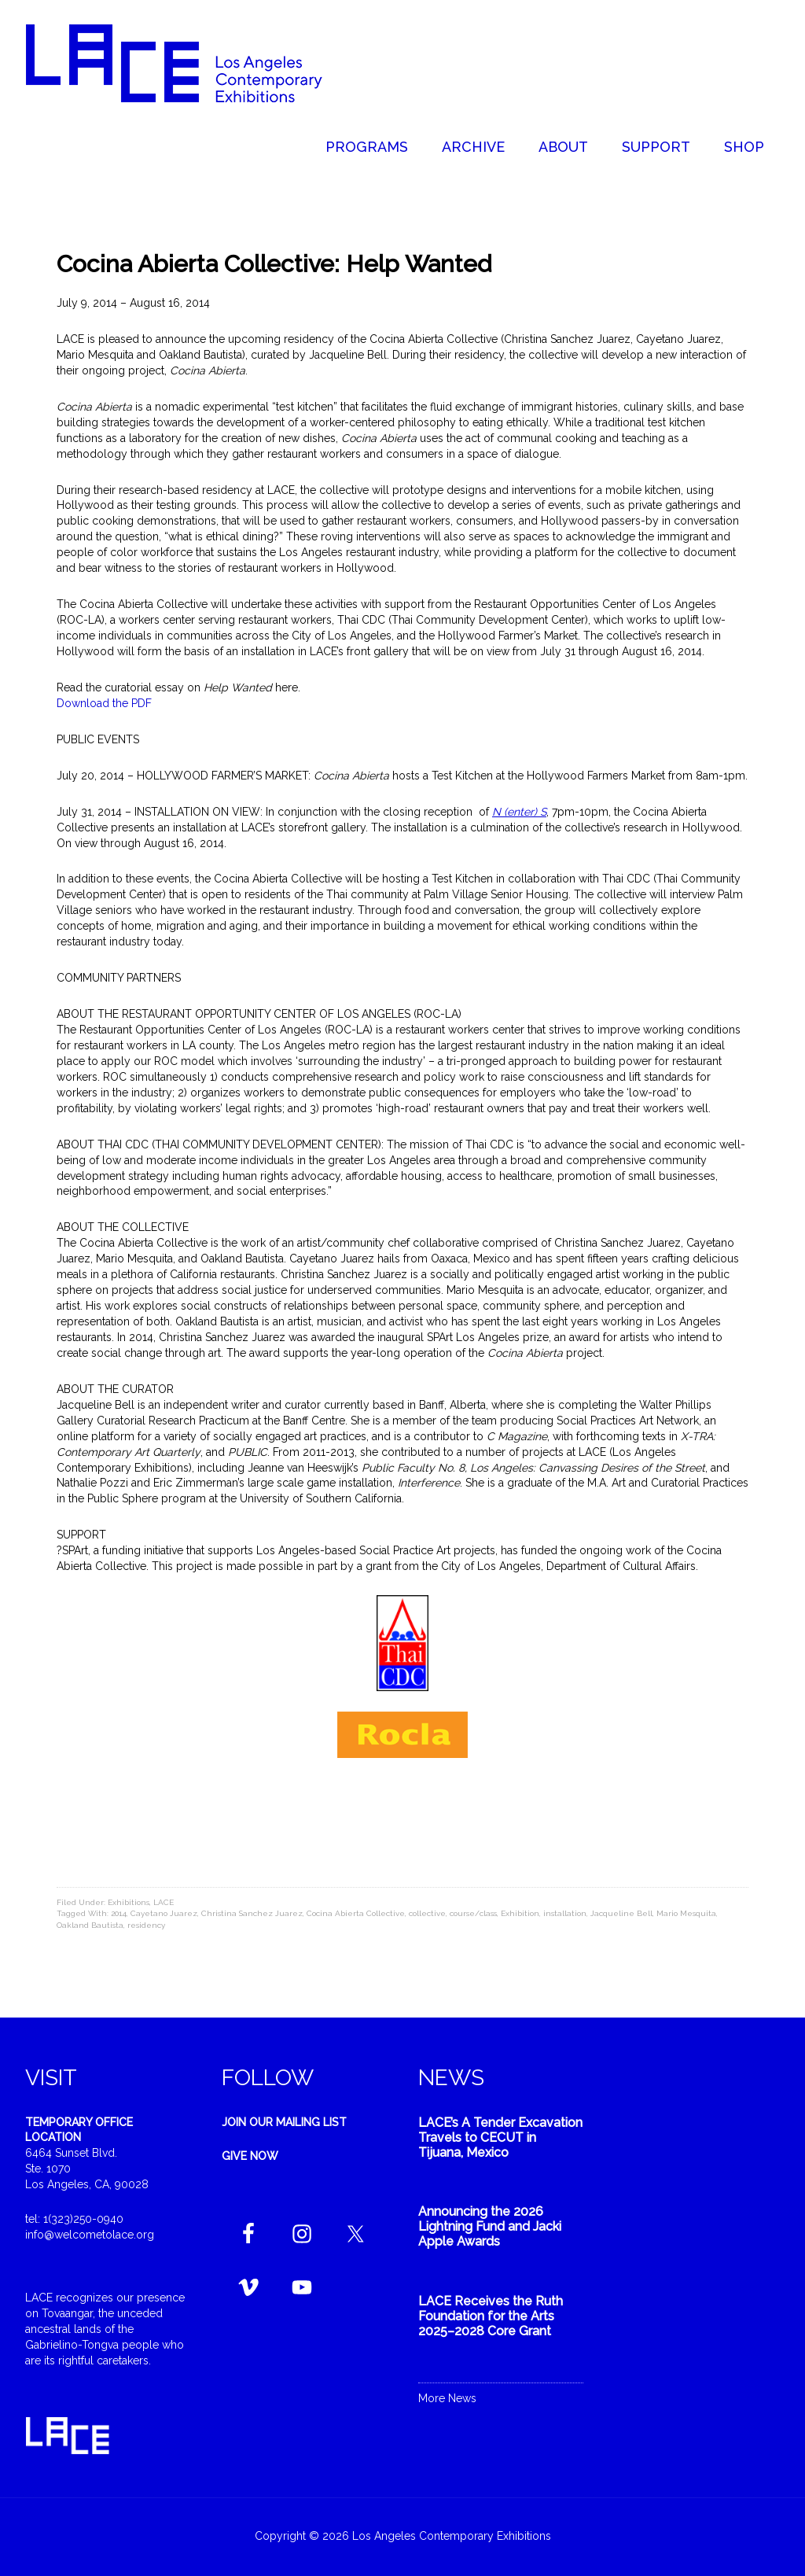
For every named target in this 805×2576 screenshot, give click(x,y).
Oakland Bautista (90, 1925)
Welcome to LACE (190, 63)
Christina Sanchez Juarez (252, 1913)
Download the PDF (104, 703)
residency (146, 1925)
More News (447, 2398)
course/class (473, 1913)
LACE (163, 1902)
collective (427, 1913)
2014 (119, 1913)
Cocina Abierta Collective (356, 1913)
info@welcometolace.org (89, 2234)
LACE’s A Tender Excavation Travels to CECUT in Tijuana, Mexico (500, 2137)
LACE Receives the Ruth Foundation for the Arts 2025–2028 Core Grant (490, 2316)
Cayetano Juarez (163, 1913)
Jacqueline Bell (621, 1913)
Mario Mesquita (686, 1913)
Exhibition (520, 1913)
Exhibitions (128, 1902)
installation (564, 1913)
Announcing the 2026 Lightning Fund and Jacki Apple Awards (489, 2226)
